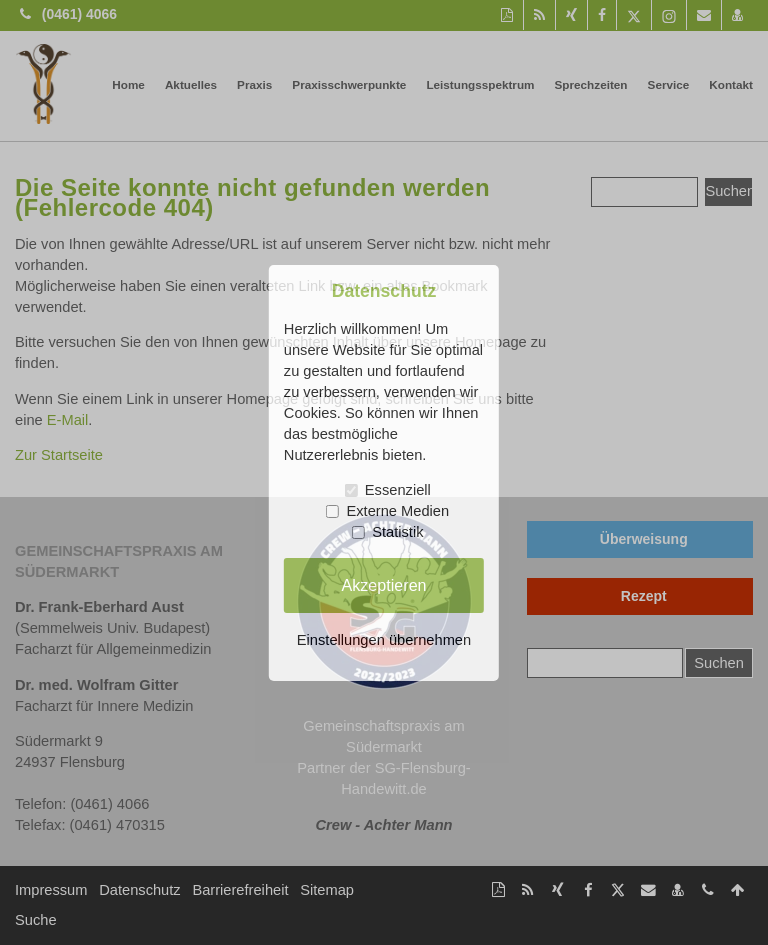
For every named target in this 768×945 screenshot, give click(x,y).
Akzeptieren (383, 585)
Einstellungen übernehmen (384, 640)
